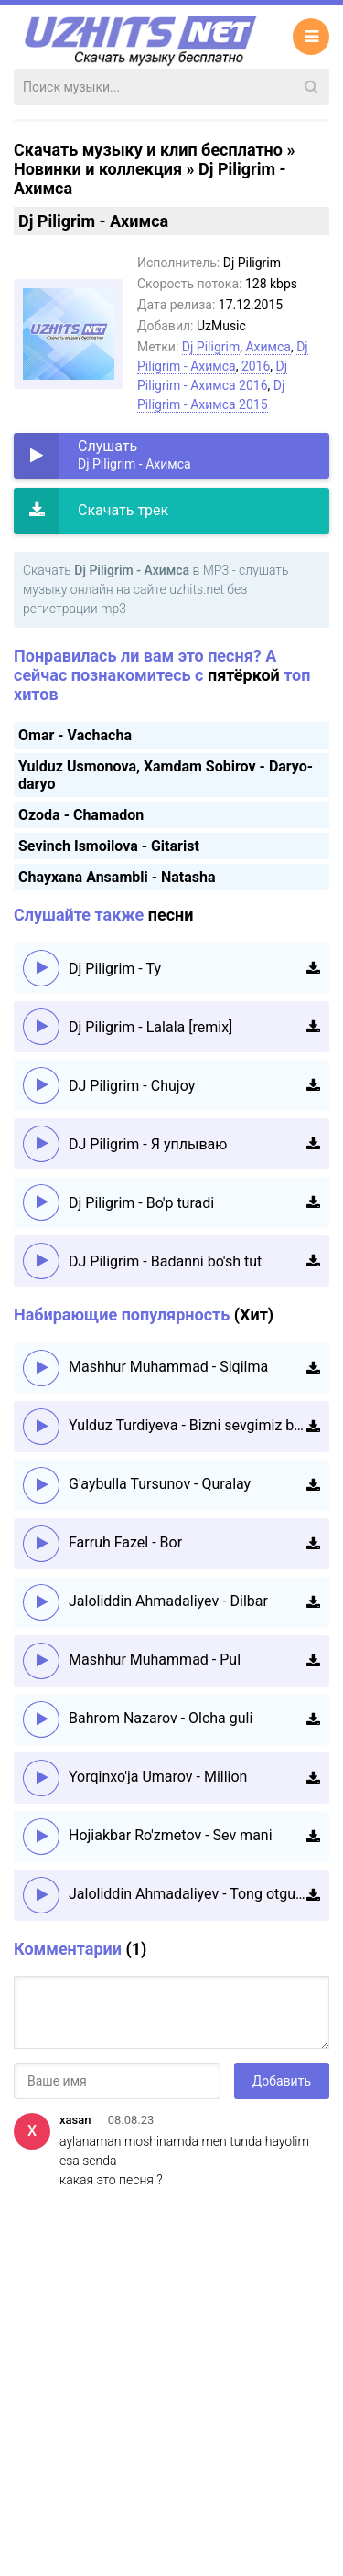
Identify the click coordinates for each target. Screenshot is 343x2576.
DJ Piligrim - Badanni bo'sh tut (165, 1261)
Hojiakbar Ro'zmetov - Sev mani (171, 1835)
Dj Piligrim (211, 347)
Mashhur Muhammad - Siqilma (168, 1366)
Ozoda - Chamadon (81, 815)
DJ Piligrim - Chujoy (132, 1085)
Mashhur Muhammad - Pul (155, 1659)
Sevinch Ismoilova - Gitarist (108, 846)
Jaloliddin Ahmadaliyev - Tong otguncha (187, 1893)
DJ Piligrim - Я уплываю (148, 1144)
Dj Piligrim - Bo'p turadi (141, 1203)
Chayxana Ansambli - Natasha (117, 877)
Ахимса (268, 347)
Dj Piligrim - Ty (115, 968)
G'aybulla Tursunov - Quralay (160, 1484)
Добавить (281, 2081)
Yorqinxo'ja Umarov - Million (158, 1776)
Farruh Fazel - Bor (125, 1542)
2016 (255, 366)
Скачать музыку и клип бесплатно (148, 149)
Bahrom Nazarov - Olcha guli (160, 1718)
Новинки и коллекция (98, 168)
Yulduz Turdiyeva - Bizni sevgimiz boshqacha (187, 1425)
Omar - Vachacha (75, 735)
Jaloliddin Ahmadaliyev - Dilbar (168, 1601)
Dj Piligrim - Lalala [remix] (150, 1027)
